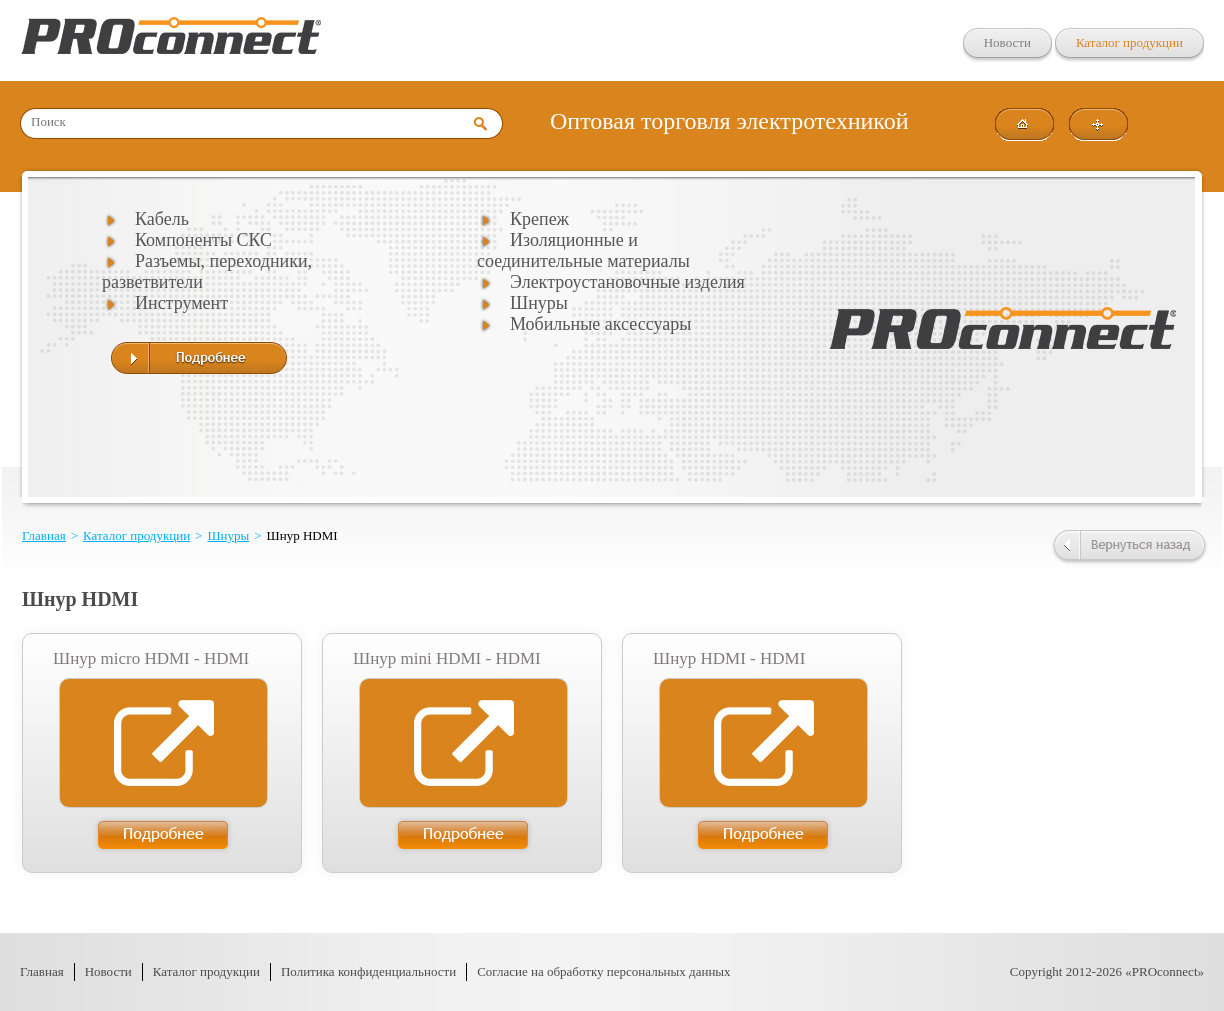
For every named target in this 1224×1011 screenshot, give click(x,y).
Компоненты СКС (203, 240)
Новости (1007, 42)
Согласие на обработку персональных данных (603, 971)
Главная (44, 535)
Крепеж (539, 219)
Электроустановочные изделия (627, 282)
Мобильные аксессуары (600, 324)
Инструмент (181, 303)
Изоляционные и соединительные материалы (583, 250)
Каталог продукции (1129, 42)
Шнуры (539, 303)
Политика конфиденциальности (368, 971)
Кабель (162, 219)
